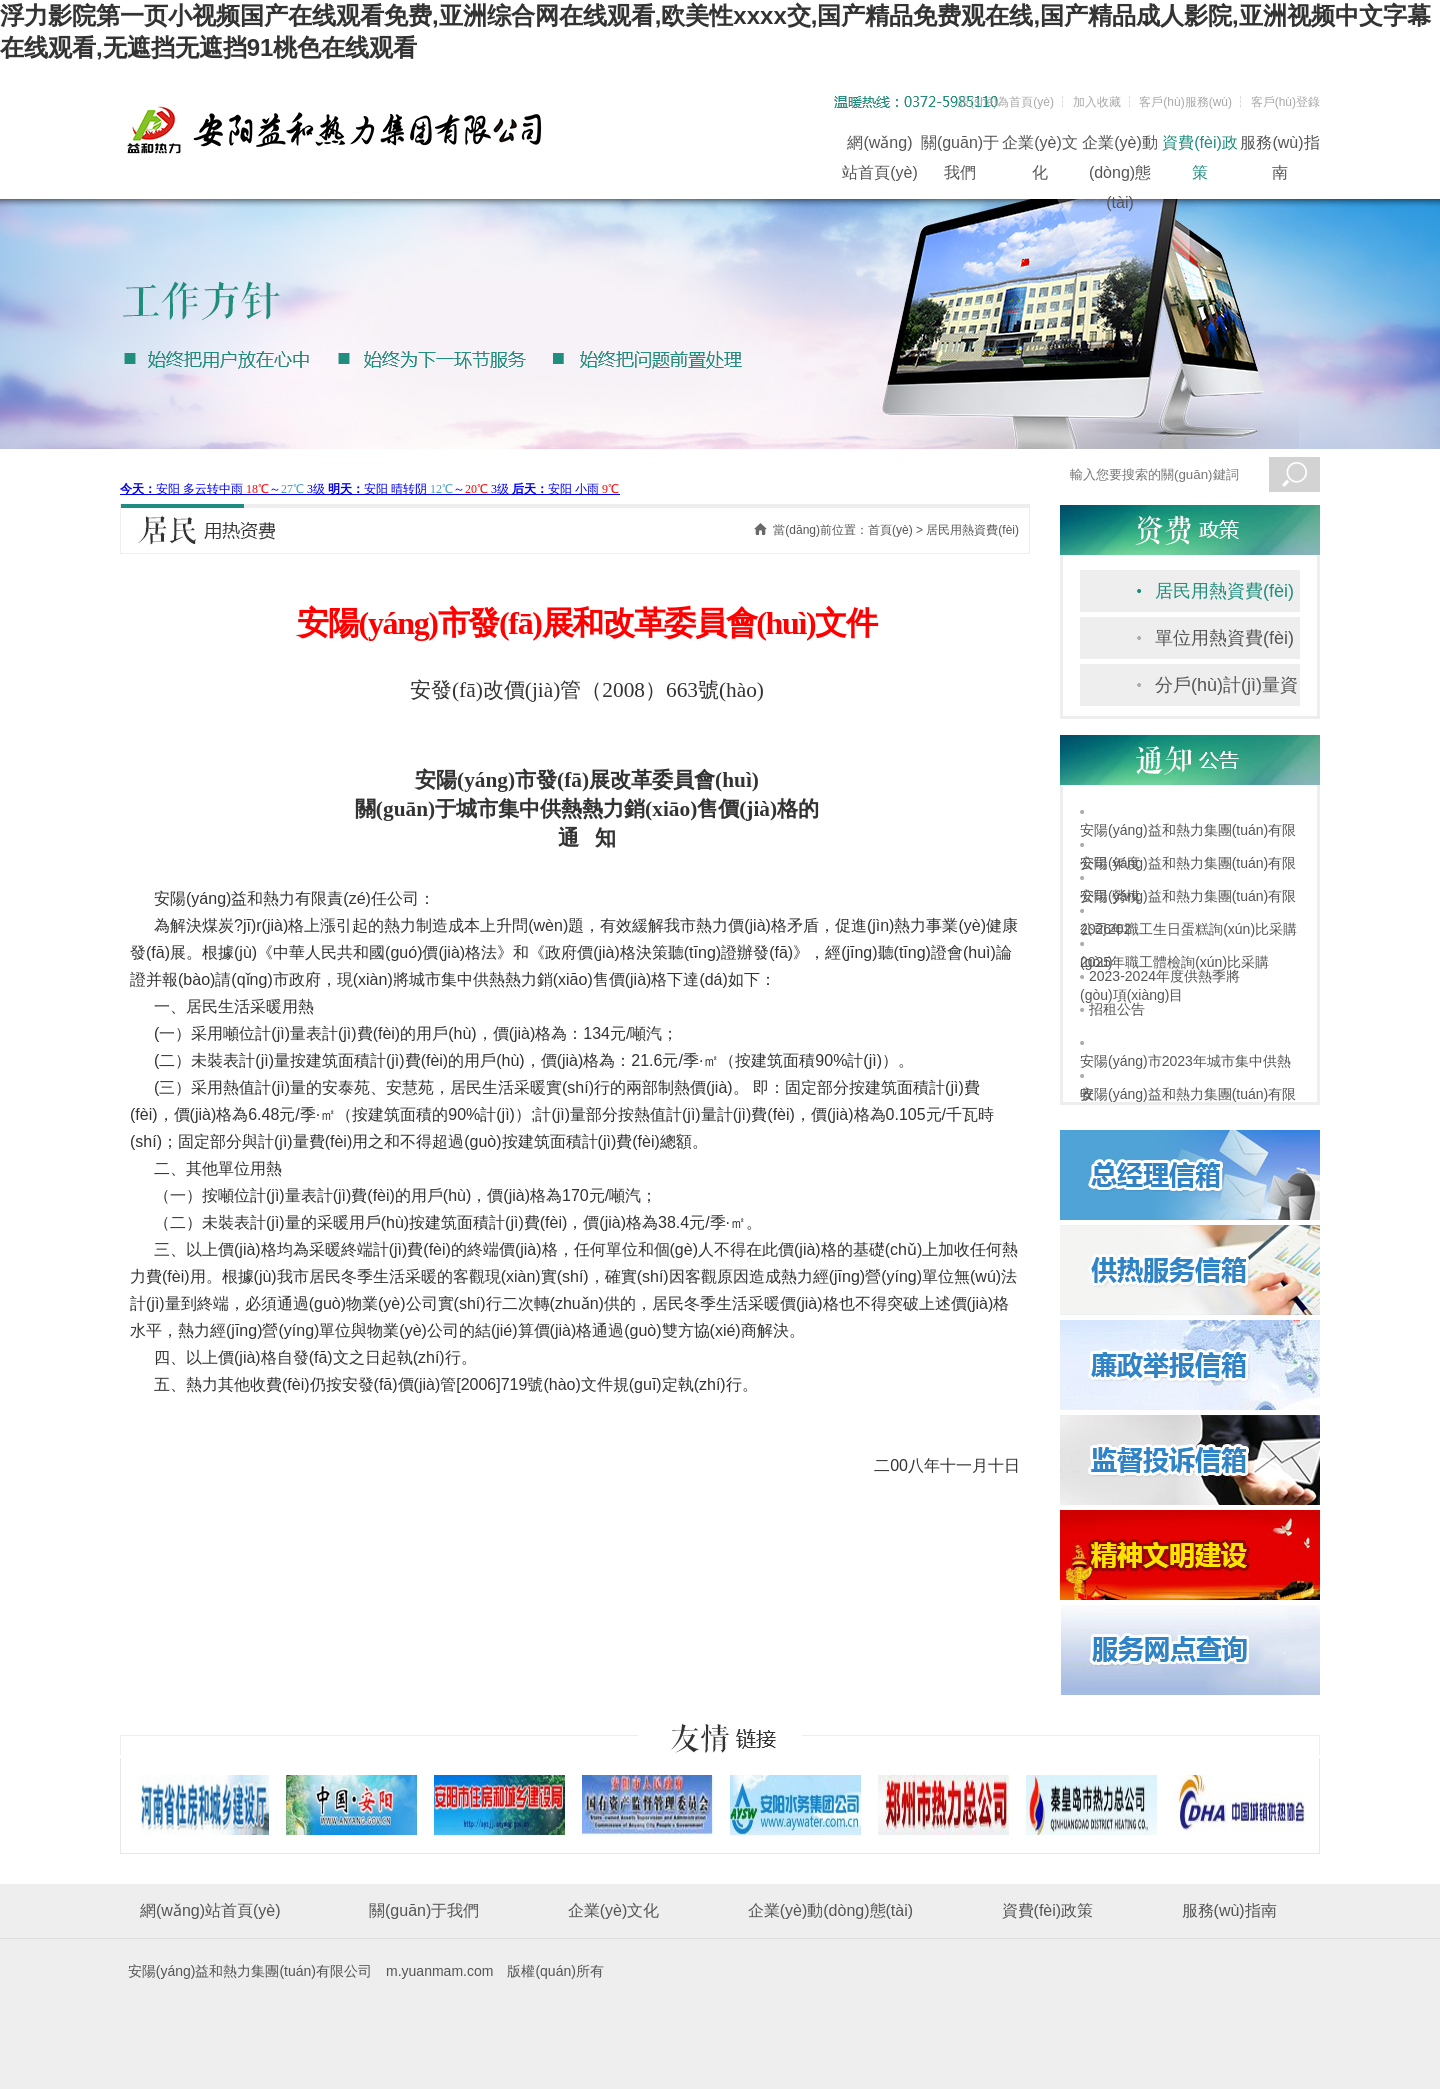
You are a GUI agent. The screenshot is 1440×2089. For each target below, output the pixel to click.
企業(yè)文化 (1040, 146)
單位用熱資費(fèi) (1224, 638)
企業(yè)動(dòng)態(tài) (1120, 146)
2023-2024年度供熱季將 (1164, 976)
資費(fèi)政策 (1200, 146)
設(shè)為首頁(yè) (1006, 102)
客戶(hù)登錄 (1285, 102)
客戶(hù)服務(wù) (1185, 102)
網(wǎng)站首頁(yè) (880, 146)
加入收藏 (1097, 102)
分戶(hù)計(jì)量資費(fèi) (1226, 690)
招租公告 (1117, 1009)
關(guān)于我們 (960, 146)
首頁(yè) (890, 530)
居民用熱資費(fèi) (1224, 591)
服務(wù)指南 (1279, 146)
